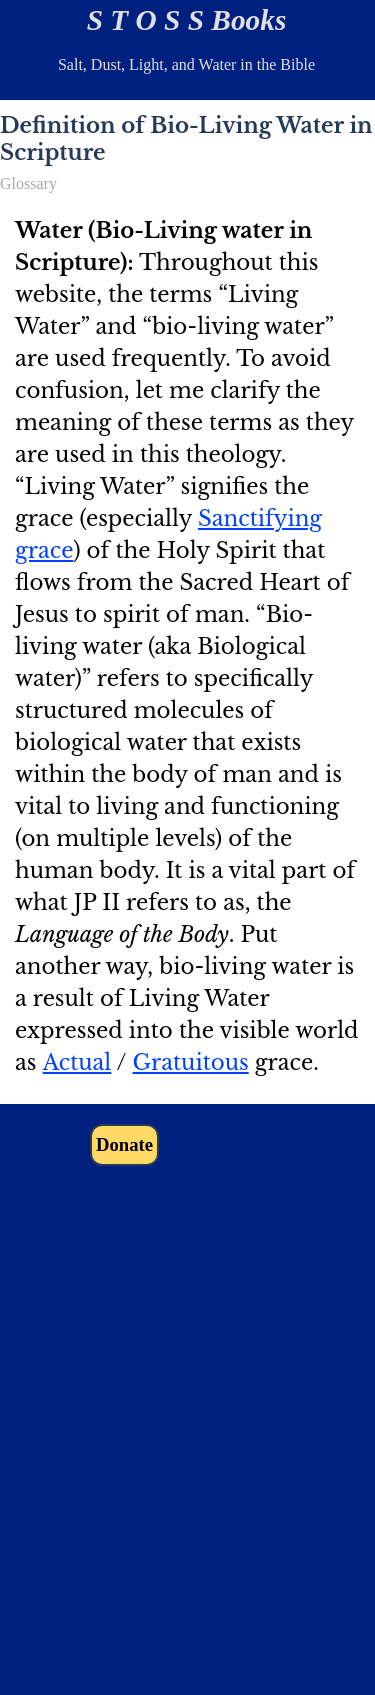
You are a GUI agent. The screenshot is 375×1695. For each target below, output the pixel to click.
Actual (77, 1062)
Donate (124, 1144)
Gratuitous (190, 1062)
